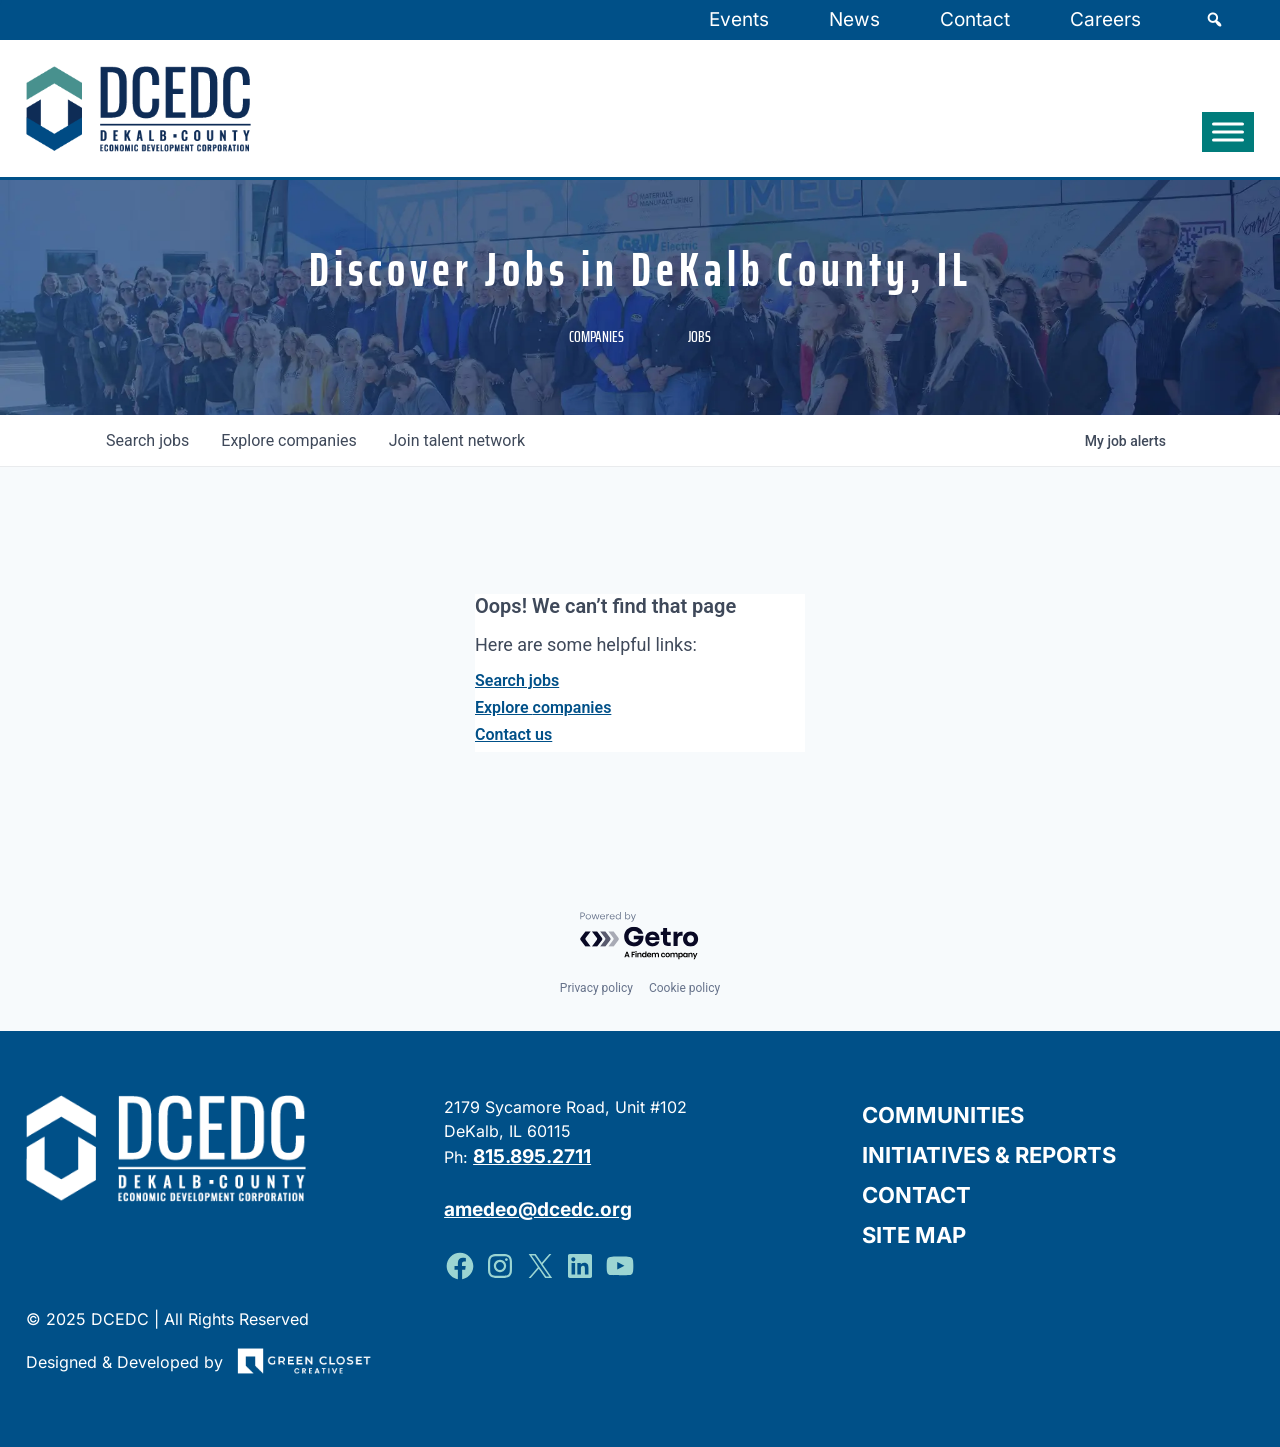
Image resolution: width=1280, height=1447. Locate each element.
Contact (975, 19)
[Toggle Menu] (1228, 131)
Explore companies (543, 707)
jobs (147, 440)
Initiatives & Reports (989, 1155)
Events (739, 19)
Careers (1105, 19)
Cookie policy (684, 988)
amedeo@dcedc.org (538, 1208)
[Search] (1214, 20)
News (854, 19)
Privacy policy (596, 988)
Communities (943, 1115)
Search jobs (517, 680)
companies (288, 440)
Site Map (914, 1235)
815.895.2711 (532, 1156)
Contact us (513, 734)
